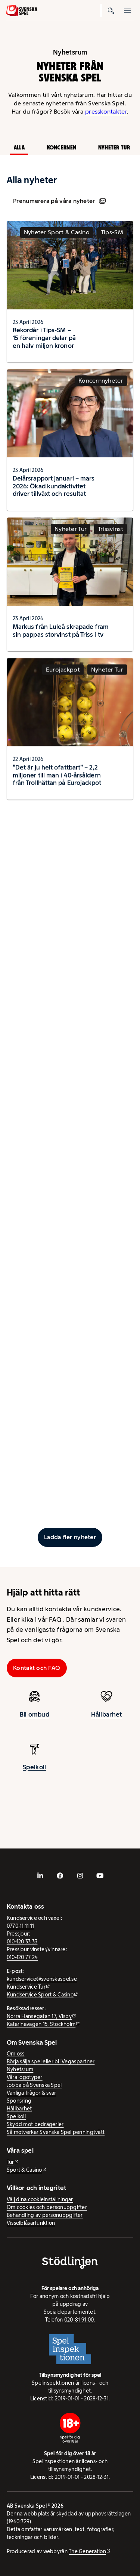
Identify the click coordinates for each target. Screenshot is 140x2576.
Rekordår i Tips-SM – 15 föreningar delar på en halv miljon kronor (44, 338)
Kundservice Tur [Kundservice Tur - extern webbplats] (26, 1986)
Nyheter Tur (114, 147)
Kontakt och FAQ (36, 1667)
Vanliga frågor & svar (31, 2092)
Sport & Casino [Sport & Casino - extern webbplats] (24, 2169)
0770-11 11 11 (20, 1925)
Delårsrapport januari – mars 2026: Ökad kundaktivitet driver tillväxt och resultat (53, 493)
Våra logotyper (25, 2077)
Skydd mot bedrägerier (35, 2124)
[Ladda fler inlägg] (70, 1537)
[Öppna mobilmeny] (127, 10)
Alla (19, 147)
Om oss (16, 2053)
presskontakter (106, 111)
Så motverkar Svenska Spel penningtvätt (56, 2132)
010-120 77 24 (22, 1957)
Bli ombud (34, 1721)
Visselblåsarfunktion (31, 2223)
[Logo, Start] (21, 10)
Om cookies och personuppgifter (47, 2207)
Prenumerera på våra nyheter (59, 200)
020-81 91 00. (79, 2319)
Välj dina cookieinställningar (40, 2199)
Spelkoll (16, 2116)
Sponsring (19, 2100)
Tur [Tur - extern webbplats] (10, 2162)
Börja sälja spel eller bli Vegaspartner (51, 2061)
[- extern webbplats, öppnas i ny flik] (40, 1875)
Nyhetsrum (20, 2069)
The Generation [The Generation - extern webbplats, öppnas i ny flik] (87, 2551)
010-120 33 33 (22, 1941)
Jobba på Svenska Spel (34, 2085)
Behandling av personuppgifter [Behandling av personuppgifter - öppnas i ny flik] (45, 2215)
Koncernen (61, 147)
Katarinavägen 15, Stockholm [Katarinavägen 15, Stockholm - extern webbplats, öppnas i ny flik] (41, 2024)
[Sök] (111, 10)
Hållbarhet (19, 2108)
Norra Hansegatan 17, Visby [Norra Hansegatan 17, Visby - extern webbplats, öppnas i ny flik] (39, 2016)
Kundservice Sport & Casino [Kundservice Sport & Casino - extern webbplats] (40, 1994)
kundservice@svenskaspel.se (42, 1979)
